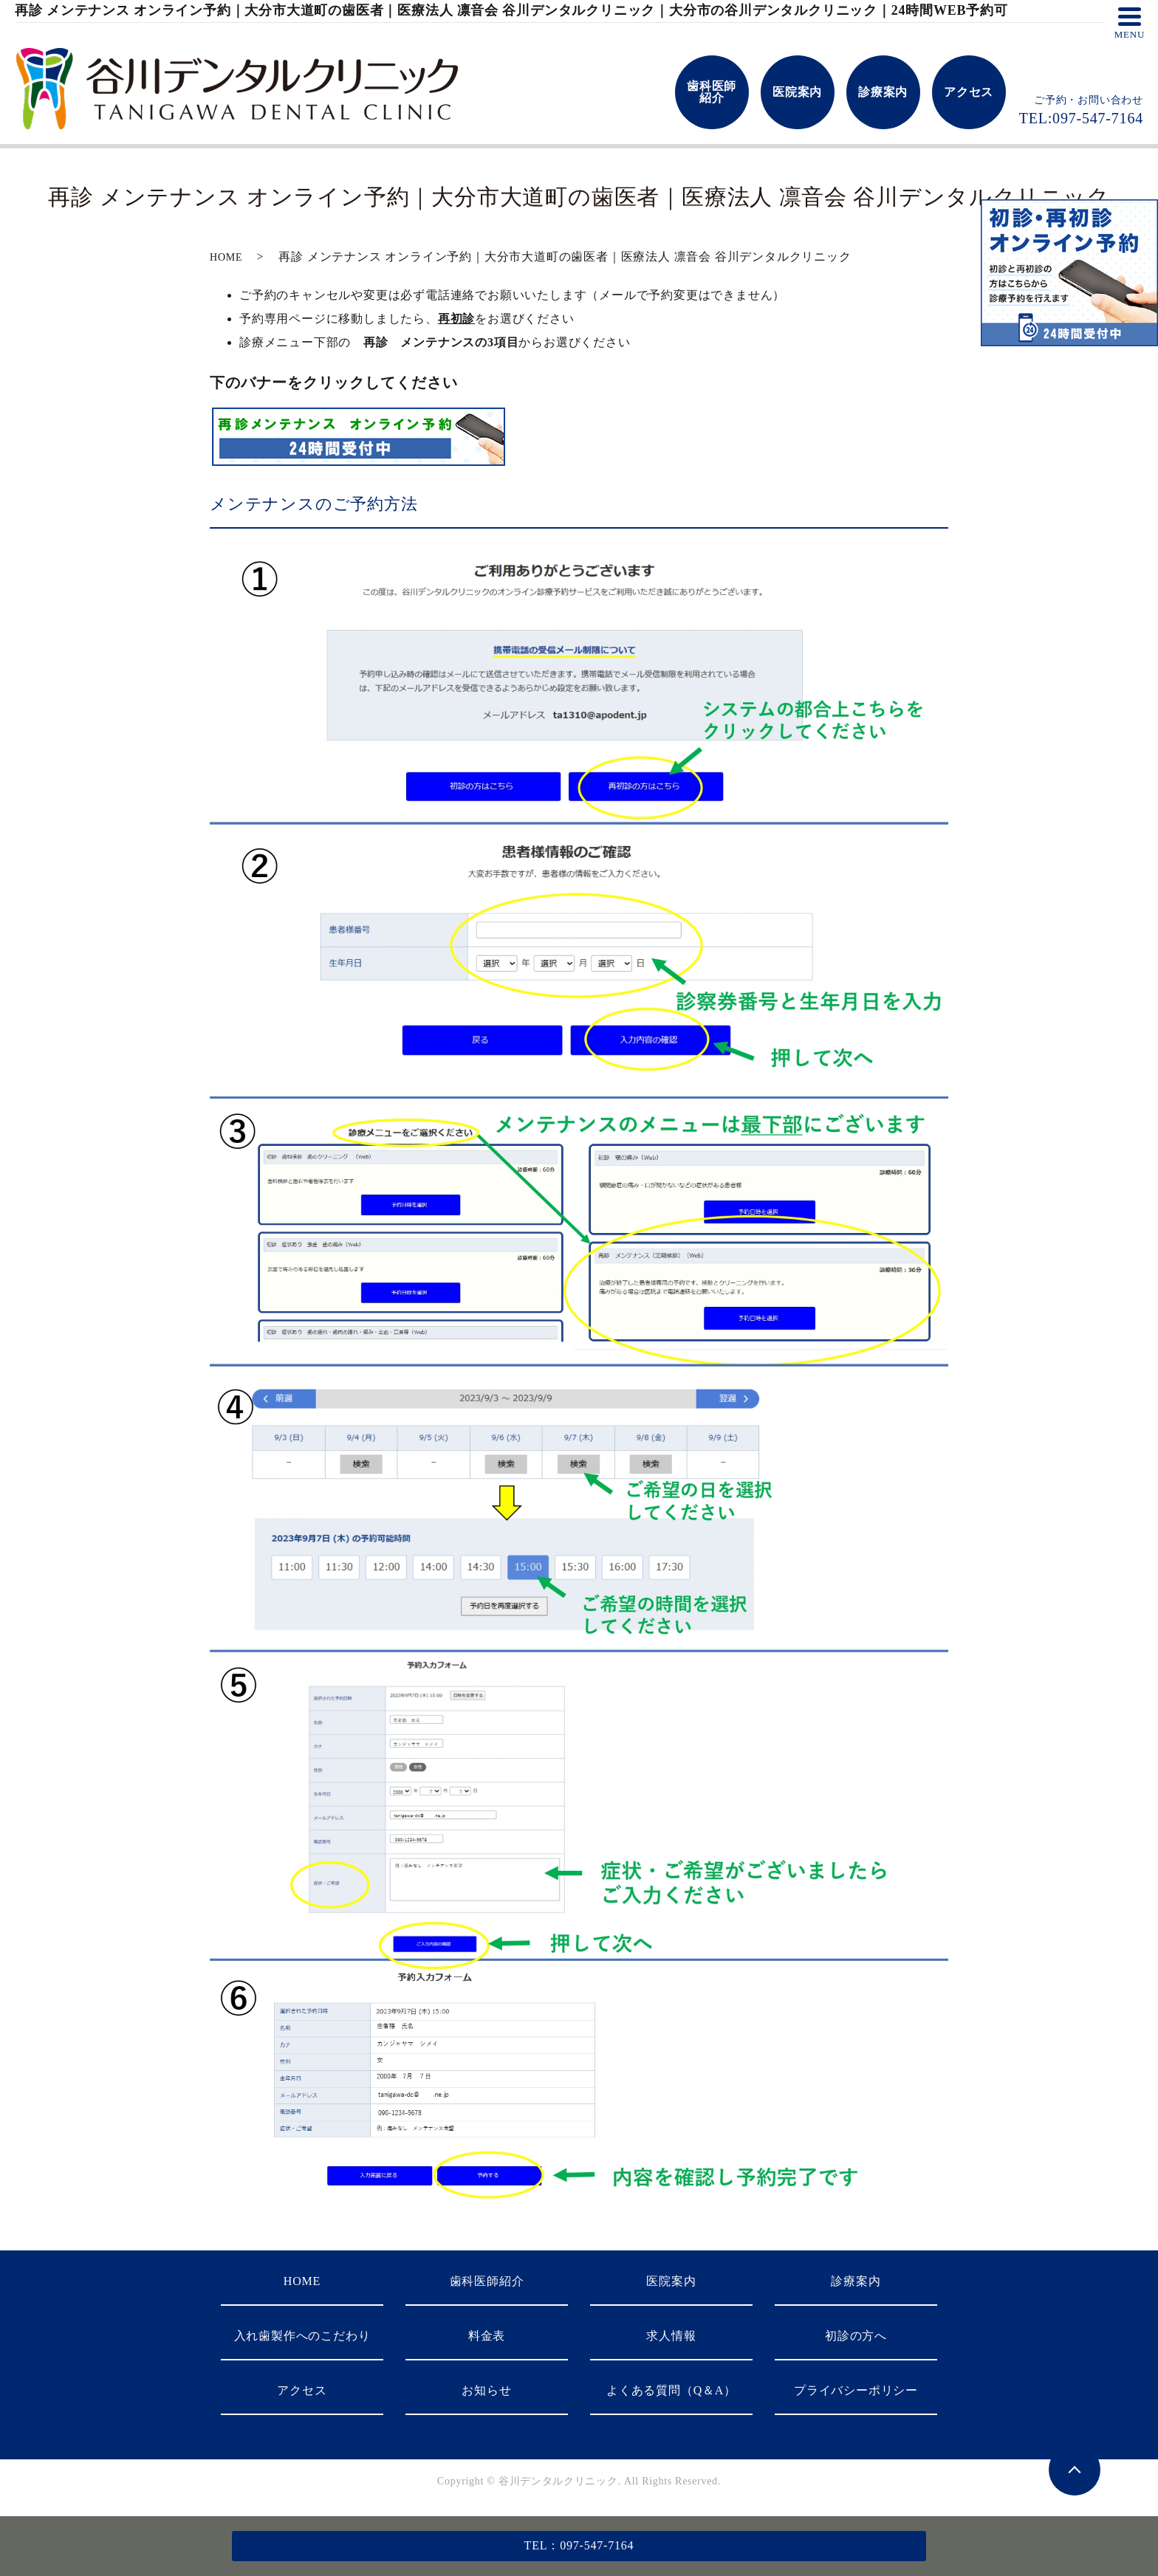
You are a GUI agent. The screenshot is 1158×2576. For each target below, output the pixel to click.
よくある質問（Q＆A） (671, 2390)
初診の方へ (856, 2335)
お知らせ (486, 2390)
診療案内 (855, 2281)
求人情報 (671, 2335)
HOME (226, 257)
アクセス (301, 2390)
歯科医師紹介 (487, 2281)
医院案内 (671, 2281)
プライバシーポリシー (856, 2390)
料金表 (486, 2335)
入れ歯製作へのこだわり (302, 2335)
